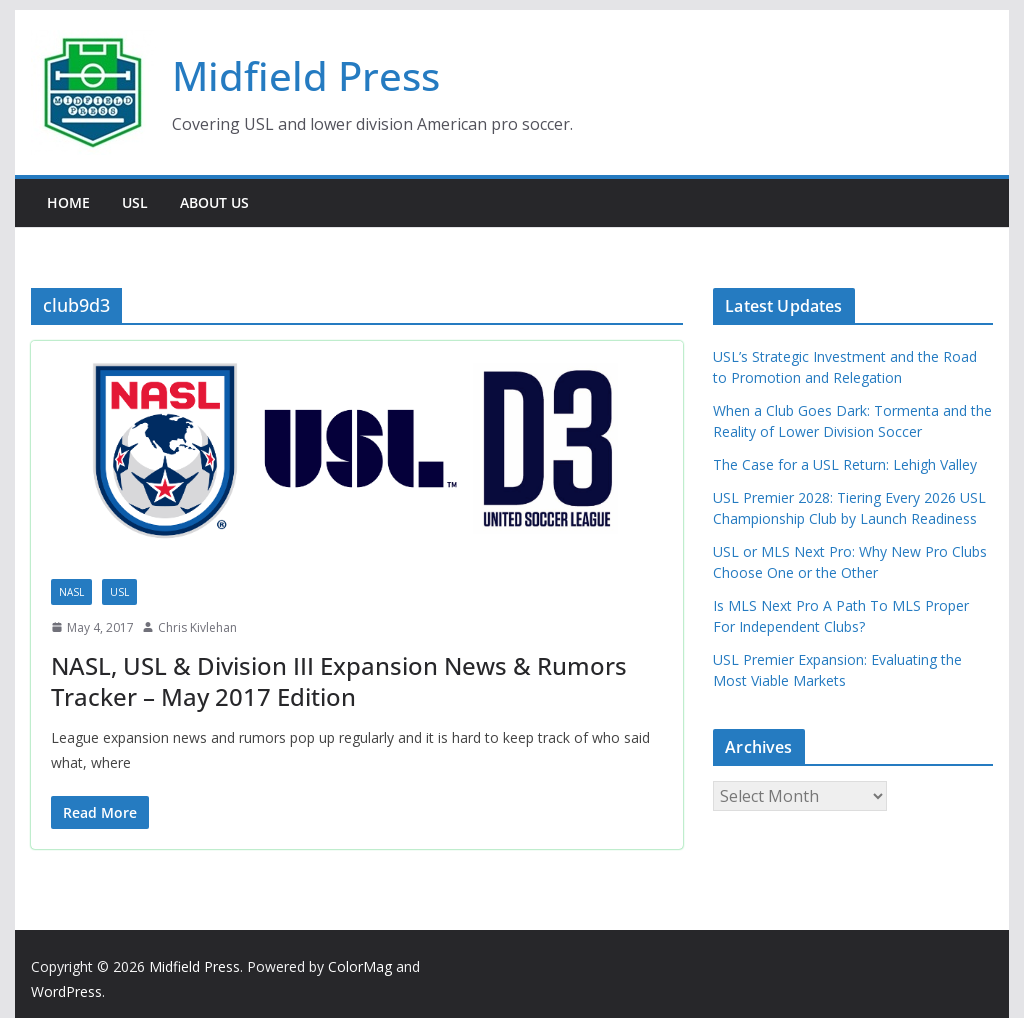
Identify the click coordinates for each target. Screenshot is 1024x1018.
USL (135, 202)
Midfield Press (306, 75)
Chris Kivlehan (197, 627)
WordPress (66, 991)
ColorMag (360, 966)
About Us (214, 202)
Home (68, 202)
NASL (71, 592)
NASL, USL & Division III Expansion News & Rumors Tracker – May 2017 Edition (339, 681)
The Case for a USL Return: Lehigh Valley (845, 464)
